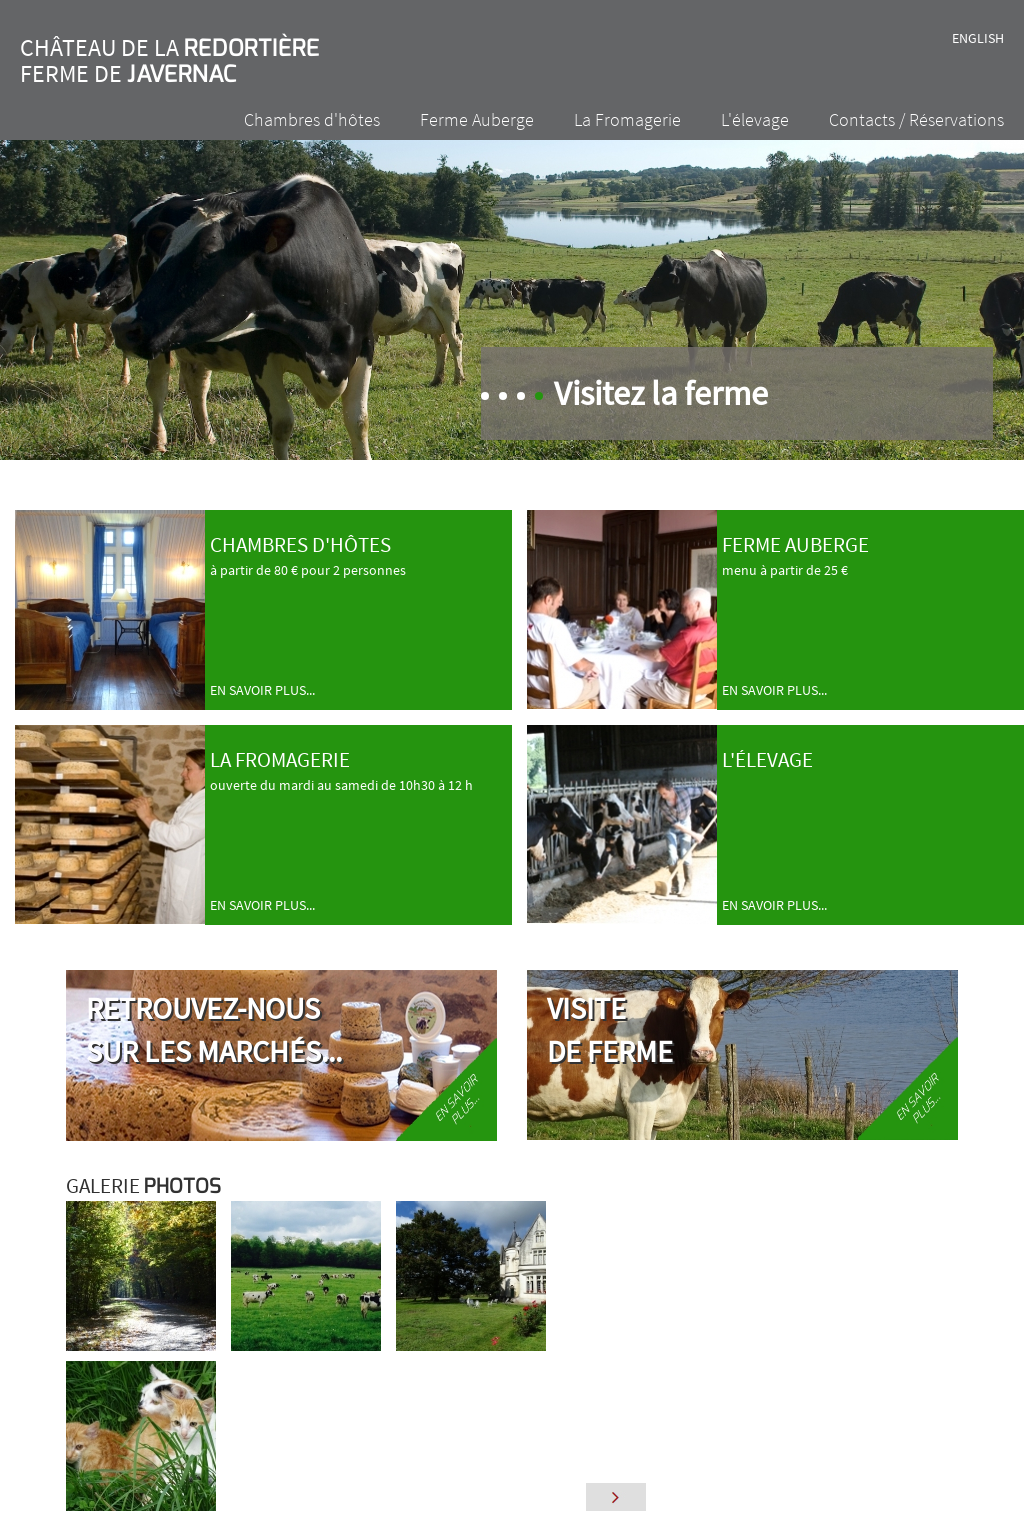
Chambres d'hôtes (312, 119)
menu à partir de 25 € (870, 605)
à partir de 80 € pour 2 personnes (358, 605)
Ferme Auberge (477, 119)
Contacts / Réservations (916, 119)
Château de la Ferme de (170, 60)
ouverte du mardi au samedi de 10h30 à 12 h (358, 820)
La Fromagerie (627, 119)
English (978, 38)
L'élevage (755, 119)
